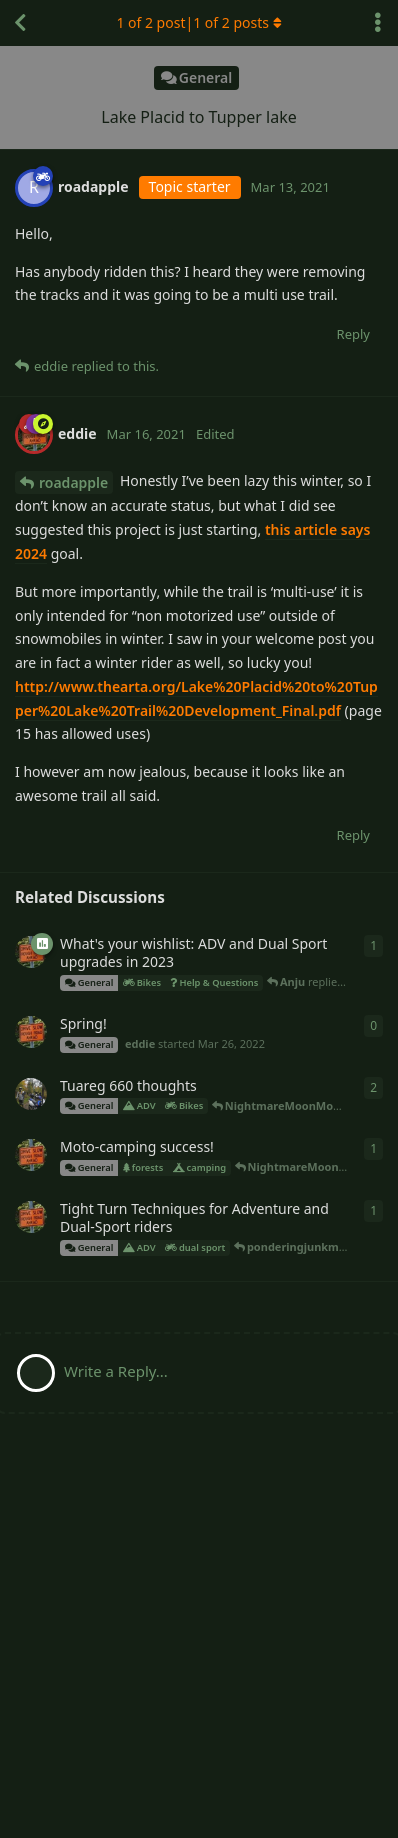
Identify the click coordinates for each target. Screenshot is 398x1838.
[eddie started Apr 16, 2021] (31, 1217)
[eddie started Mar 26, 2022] (31, 1032)
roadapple (73, 482)
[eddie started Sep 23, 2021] (31, 1155)
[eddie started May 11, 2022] (31, 952)
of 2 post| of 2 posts (198, 22)
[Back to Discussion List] (20, 23)
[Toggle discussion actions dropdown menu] (378, 23)
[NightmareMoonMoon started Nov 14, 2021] (31, 1094)
